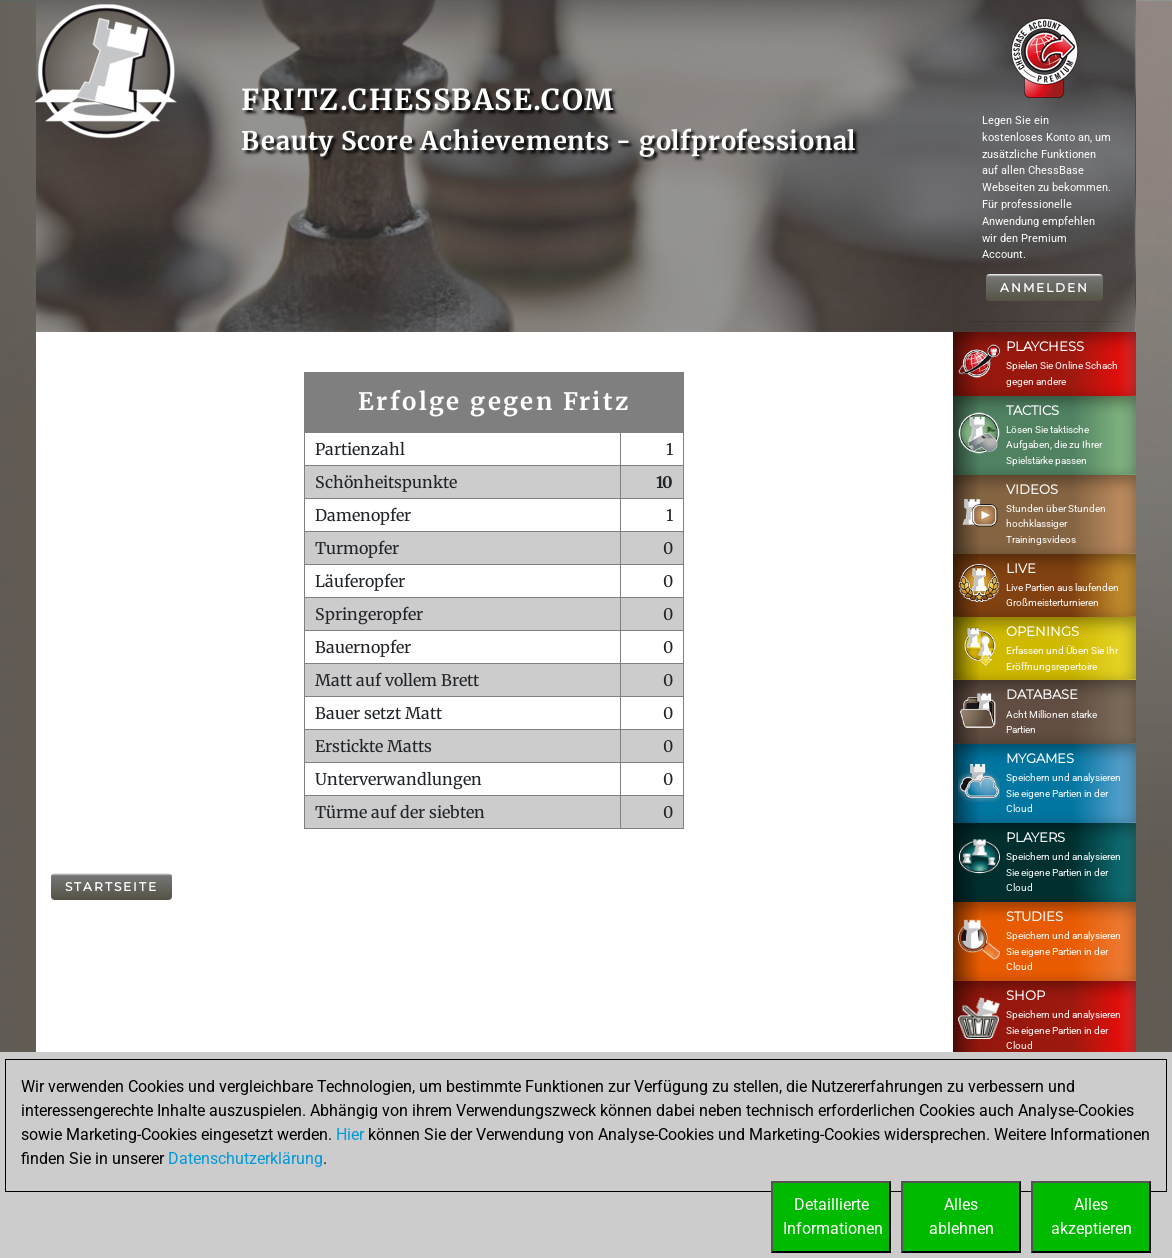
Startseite (111, 886)
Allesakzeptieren (1091, 1216)
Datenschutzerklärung (245, 1158)
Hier (350, 1134)
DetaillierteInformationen (833, 1216)
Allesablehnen (961, 1216)
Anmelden (1044, 287)
